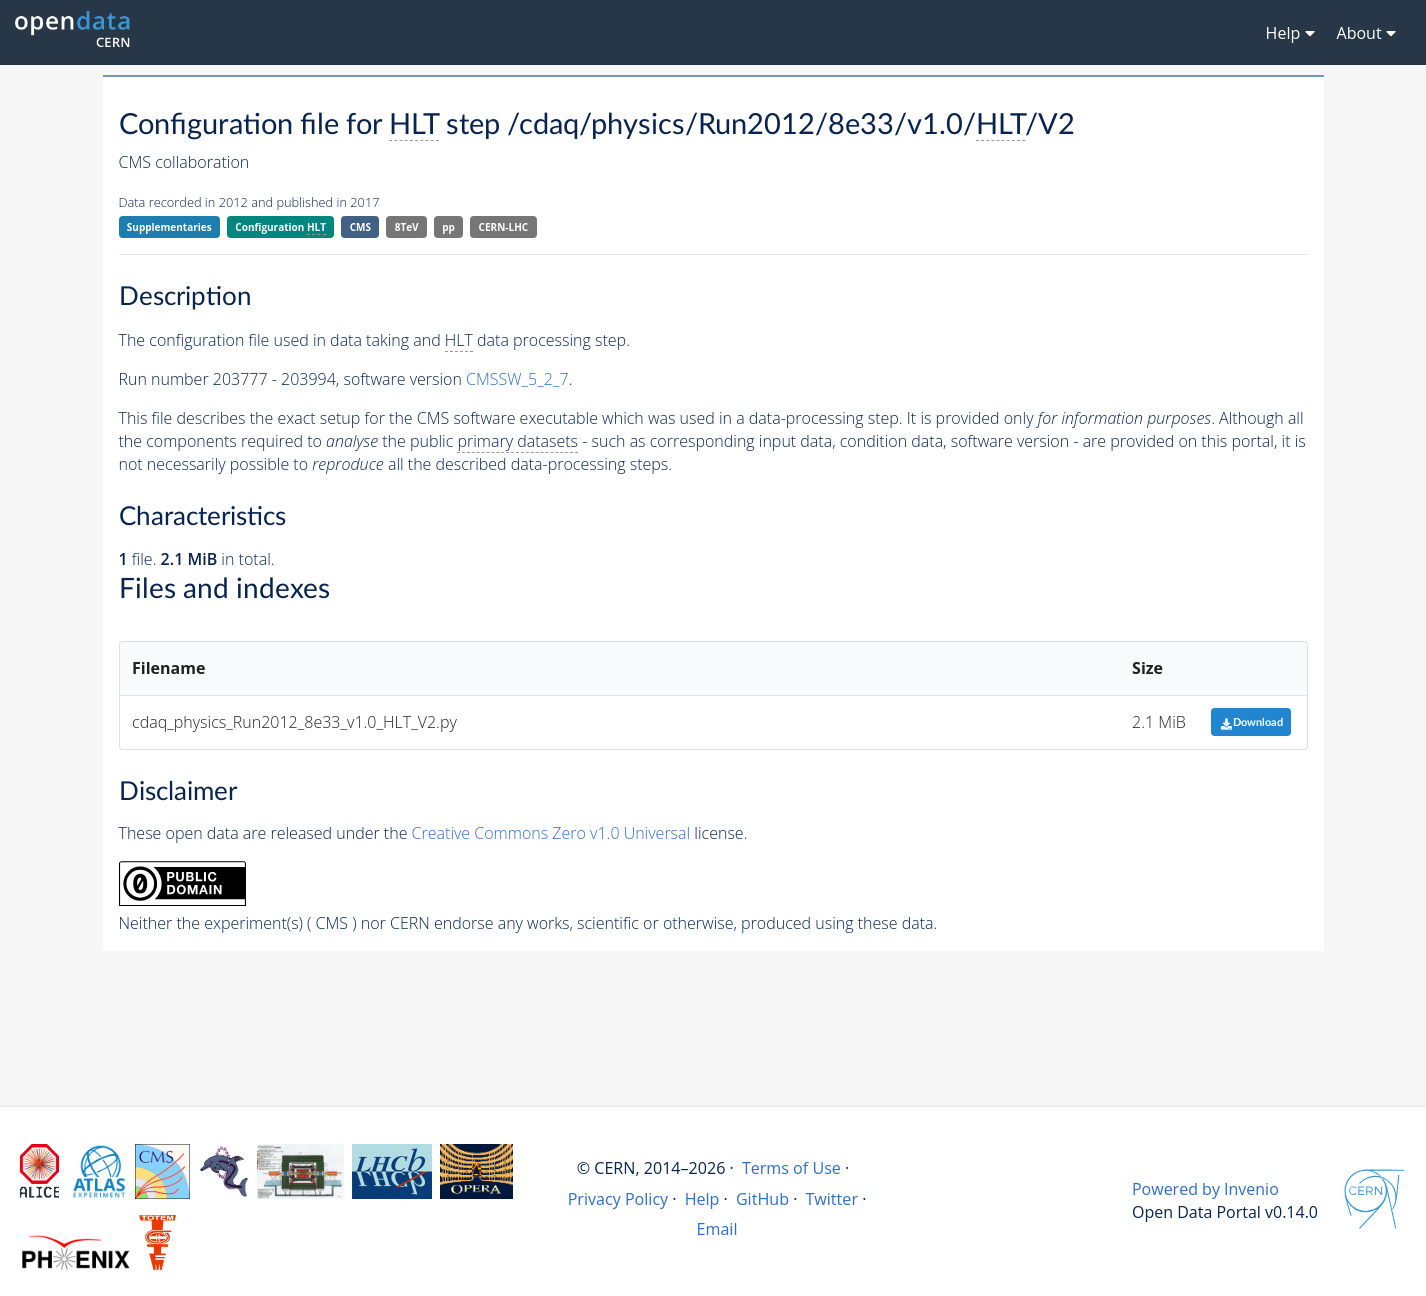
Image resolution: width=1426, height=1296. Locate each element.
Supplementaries (169, 227)
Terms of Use (791, 1168)
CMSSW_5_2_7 (517, 379)
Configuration (280, 227)
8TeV (407, 227)
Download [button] (1251, 722)
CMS (360, 227)
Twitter (831, 1199)
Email (717, 1229)
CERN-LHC (504, 227)
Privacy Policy (618, 1199)
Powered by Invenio (1205, 1189)
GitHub (762, 1199)
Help (702, 1199)
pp (448, 227)
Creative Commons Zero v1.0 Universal (551, 833)
